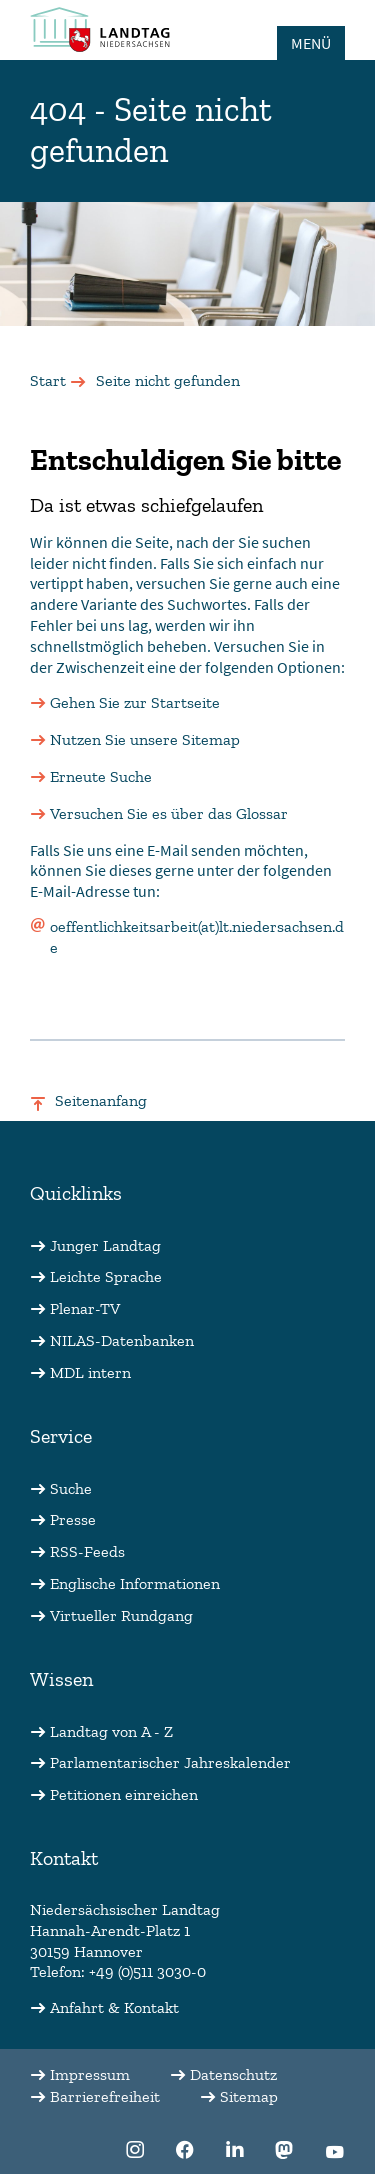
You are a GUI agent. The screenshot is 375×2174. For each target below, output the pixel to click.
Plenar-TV (85, 1308)
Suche (71, 1488)
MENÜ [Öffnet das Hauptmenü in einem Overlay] (311, 43)
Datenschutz (233, 2074)
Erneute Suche (101, 776)
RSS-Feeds (87, 1551)
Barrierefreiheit (105, 2096)
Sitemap (249, 2096)
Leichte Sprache (106, 1276)
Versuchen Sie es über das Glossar (169, 813)
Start (48, 380)
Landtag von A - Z (111, 1731)
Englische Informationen (135, 1583)
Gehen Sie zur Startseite (135, 702)
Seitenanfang (101, 1100)
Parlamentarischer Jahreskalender (170, 1762)
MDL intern (90, 1372)
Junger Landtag (105, 1245)
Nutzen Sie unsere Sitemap (145, 739)
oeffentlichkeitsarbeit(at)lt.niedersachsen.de (197, 937)
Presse (73, 1519)
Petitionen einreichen (124, 1794)
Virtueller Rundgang (121, 1615)
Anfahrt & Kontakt (114, 2007)
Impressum (90, 2074)
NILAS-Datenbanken (122, 1340)
